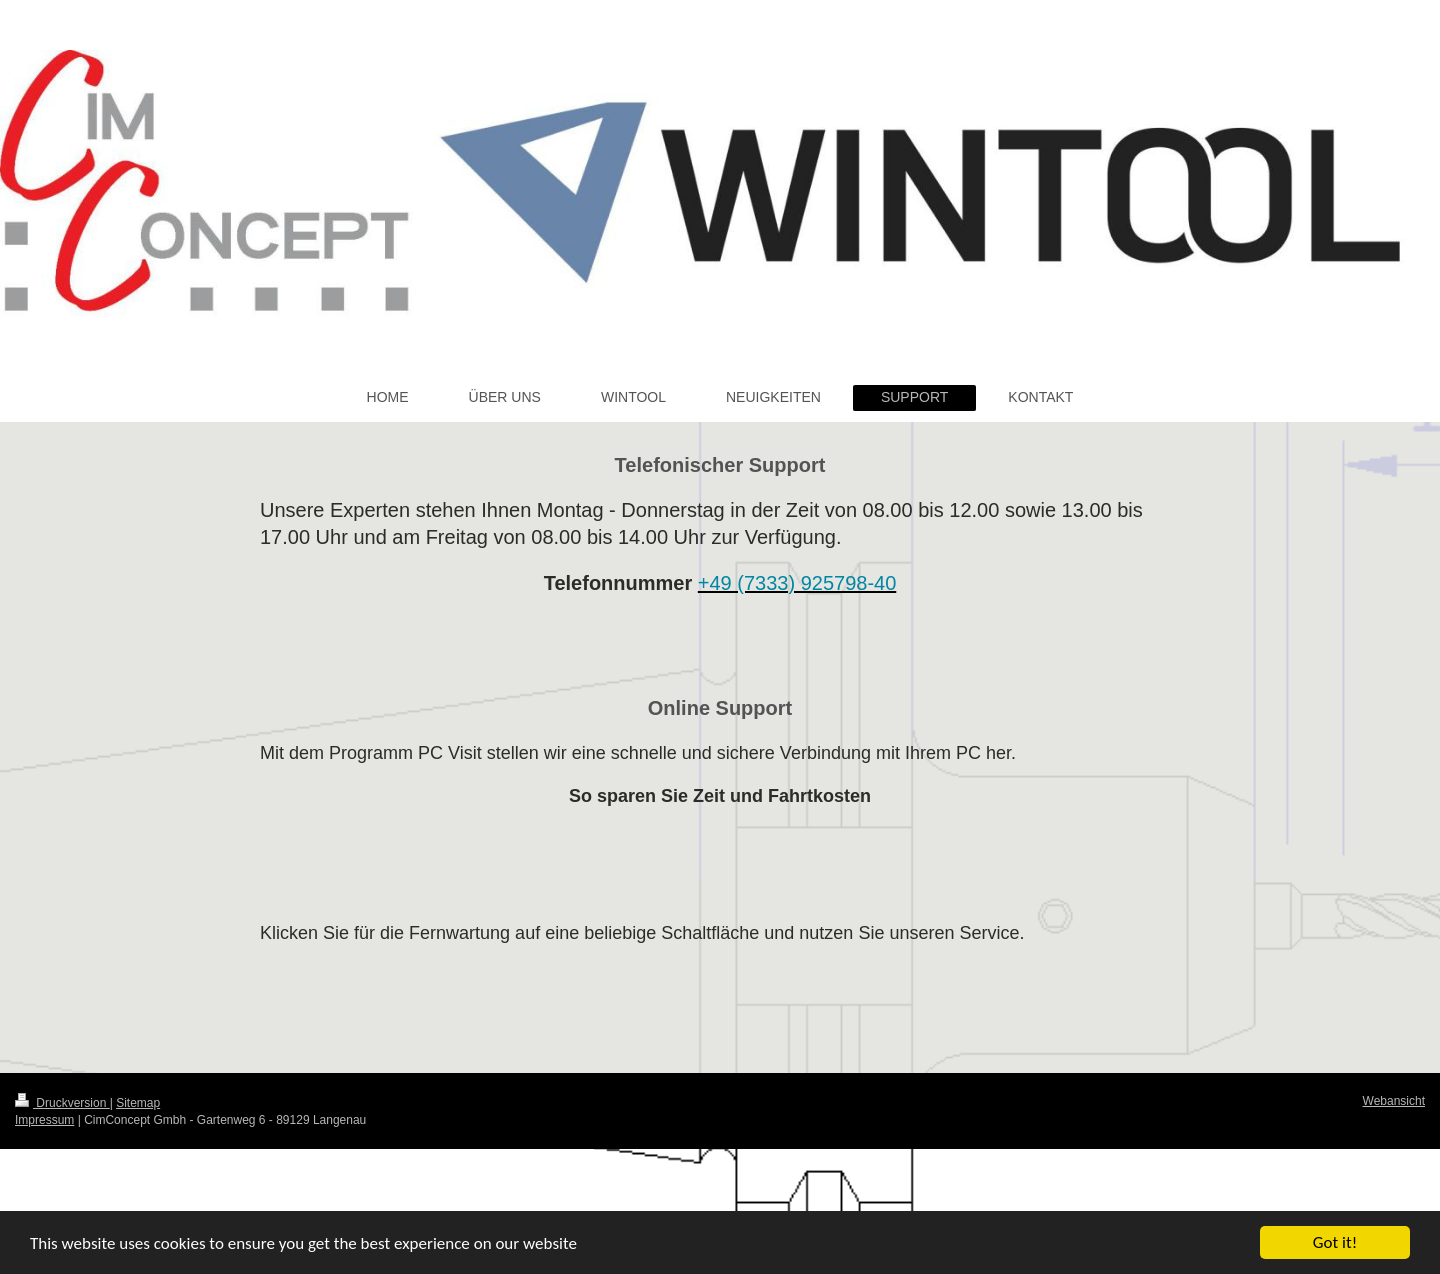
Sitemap (138, 1103)
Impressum (44, 1120)
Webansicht (1394, 1101)
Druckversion (62, 1103)
